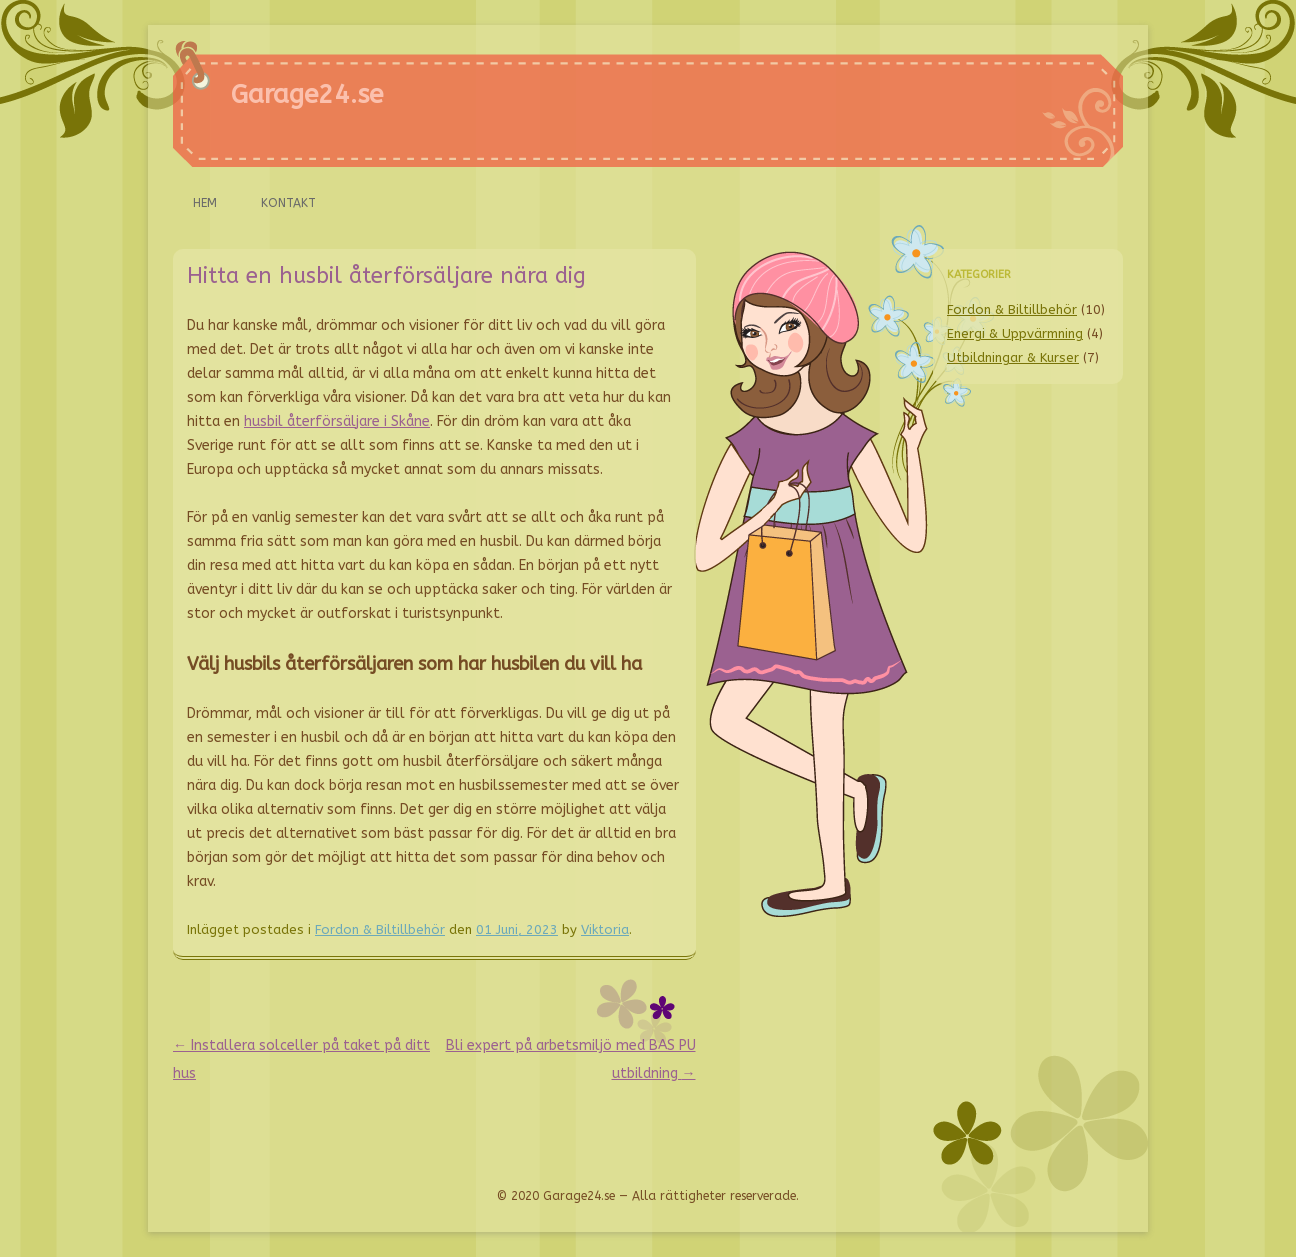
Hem (205, 203)
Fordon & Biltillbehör (380, 929)
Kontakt (288, 203)
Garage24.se (307, 94)
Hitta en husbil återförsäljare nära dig (386, 276)
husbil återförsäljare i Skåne (337, 421)
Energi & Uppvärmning (1015, 333)
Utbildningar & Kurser (1013, 357)
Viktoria (605, 929)
